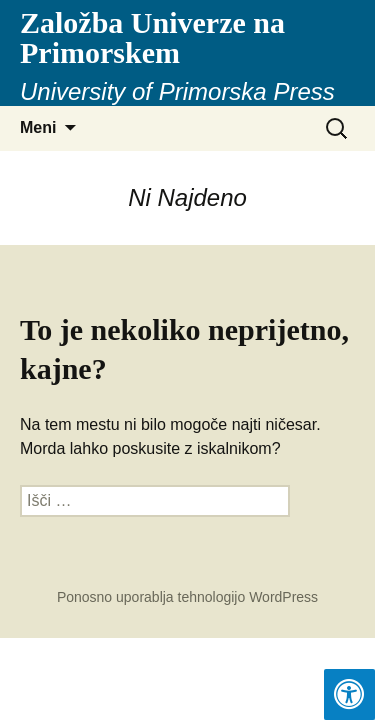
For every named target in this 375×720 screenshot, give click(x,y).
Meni (38, 127)
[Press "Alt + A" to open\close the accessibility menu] (349, 694)
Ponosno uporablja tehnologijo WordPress (187, 597)
